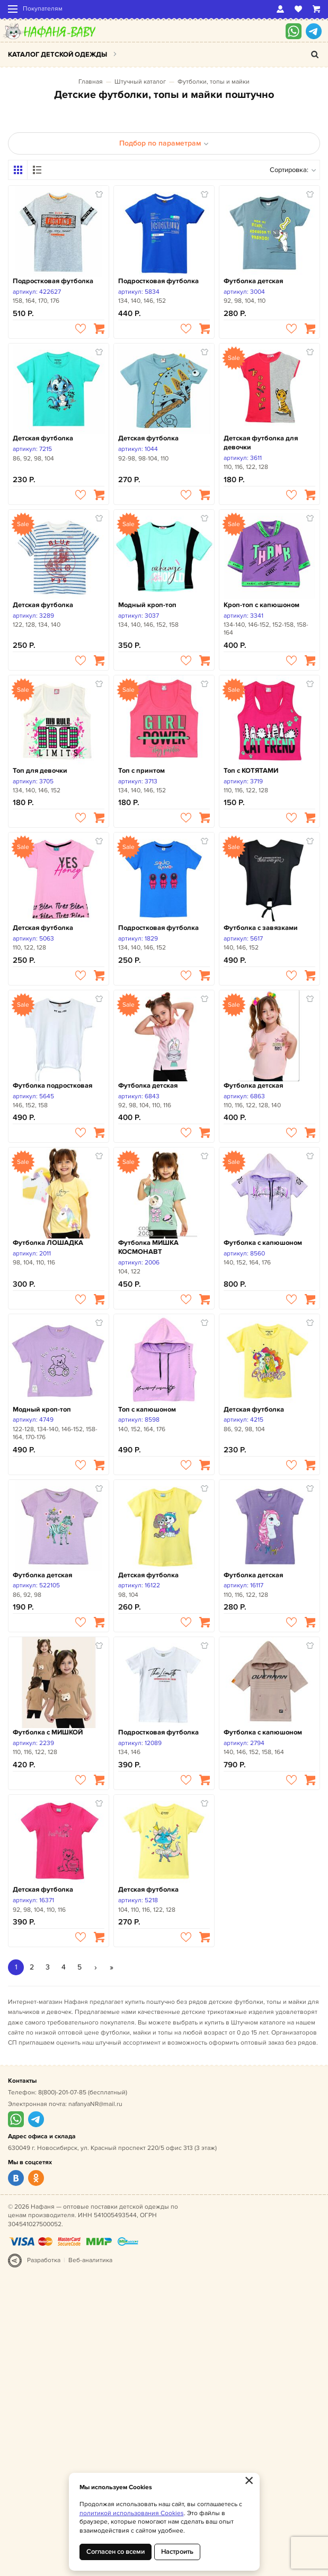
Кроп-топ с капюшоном (261, 605)
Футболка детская (253, 281)
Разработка (43, 2260)
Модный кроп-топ (147, 605)
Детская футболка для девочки (261, 442)
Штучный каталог (140, 82)
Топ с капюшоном (147, 1409)
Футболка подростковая (52, 1085)
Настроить (177, 2551)
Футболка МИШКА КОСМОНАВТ (148, 1247)
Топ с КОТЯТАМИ (251, 770)
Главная (90, 82)
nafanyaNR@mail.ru (95, 2104)
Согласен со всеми (115, 2551)
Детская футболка (43, 438)
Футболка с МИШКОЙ (48, 1732)
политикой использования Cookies (131, 2513)
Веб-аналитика (90, 2260)
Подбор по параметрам (164, 143)
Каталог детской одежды (57, 54)
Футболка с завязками (261, 928)
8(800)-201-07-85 (62, 2092)
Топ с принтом (141, 770)
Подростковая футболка (53, 281)
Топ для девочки (40, 770)
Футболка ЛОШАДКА (48, 1243)
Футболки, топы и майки (214, 82)
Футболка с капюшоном (263, 1243)
